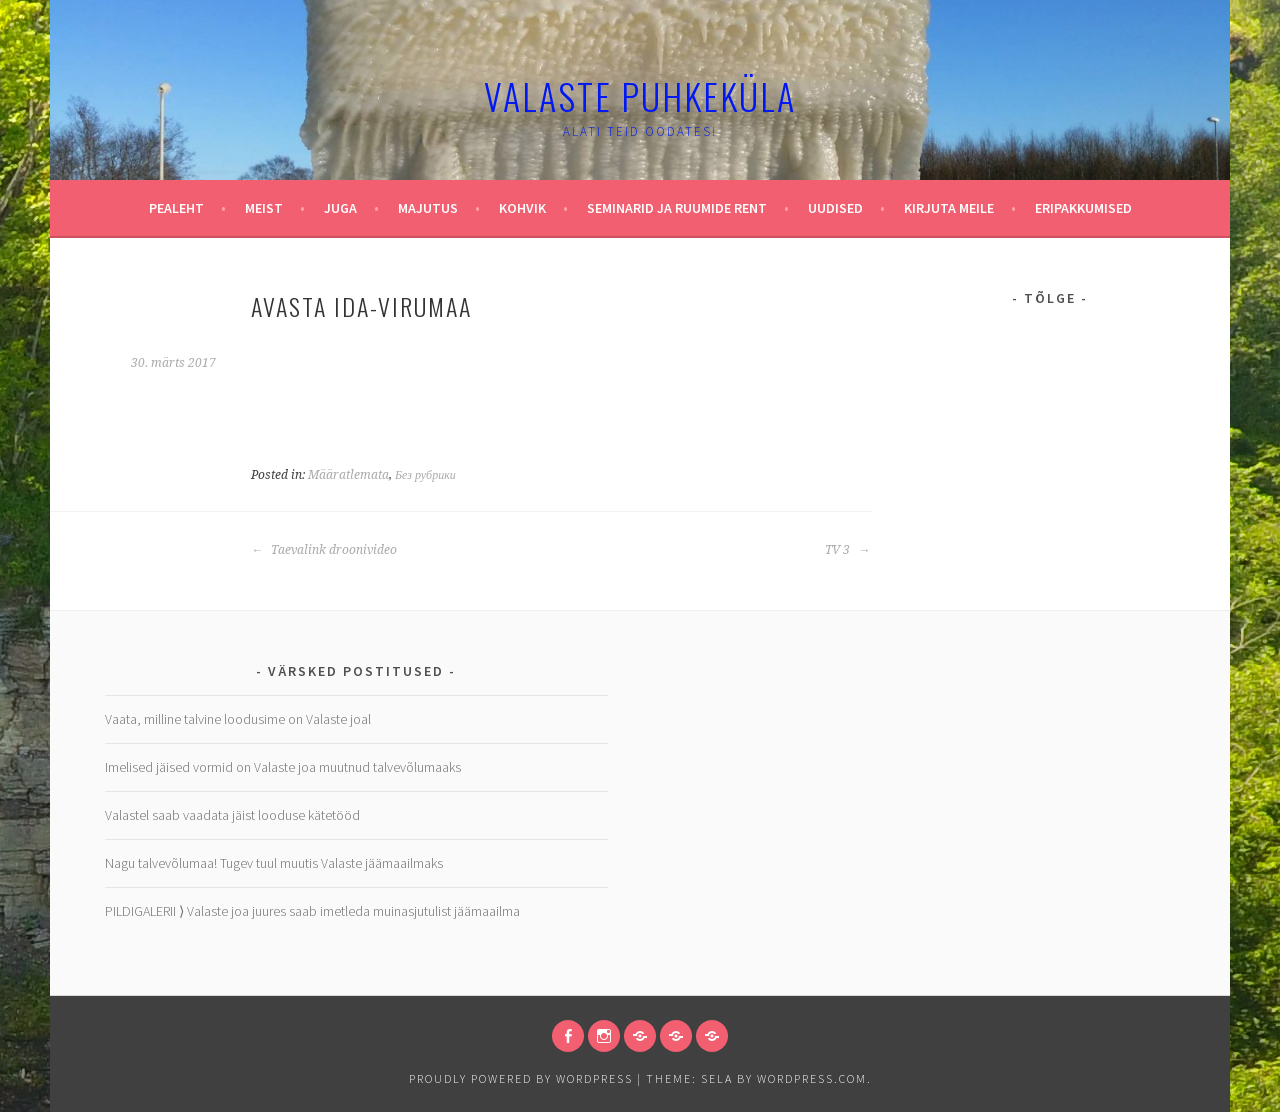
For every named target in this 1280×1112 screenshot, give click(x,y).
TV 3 (847, 550)
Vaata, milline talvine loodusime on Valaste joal (238, 719)
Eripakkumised (1083, 208)
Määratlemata (348, 475)
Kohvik (522, 208)
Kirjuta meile (949, 208)
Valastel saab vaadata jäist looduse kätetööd (232, 815)
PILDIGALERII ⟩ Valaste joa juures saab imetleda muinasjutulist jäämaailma (312, 911)
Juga (340, 208)
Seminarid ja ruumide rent (677, 208)
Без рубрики (425, 475)
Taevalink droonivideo (324, 550)
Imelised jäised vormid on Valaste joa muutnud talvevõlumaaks (283, 767)
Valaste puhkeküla (640, 95)
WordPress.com (812, 1078)
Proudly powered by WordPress (521, 1078)
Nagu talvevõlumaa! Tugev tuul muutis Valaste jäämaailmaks (274, 863)
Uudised (835, 208)
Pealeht (176, 208)
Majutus (428, 208)
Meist (264, 208)
